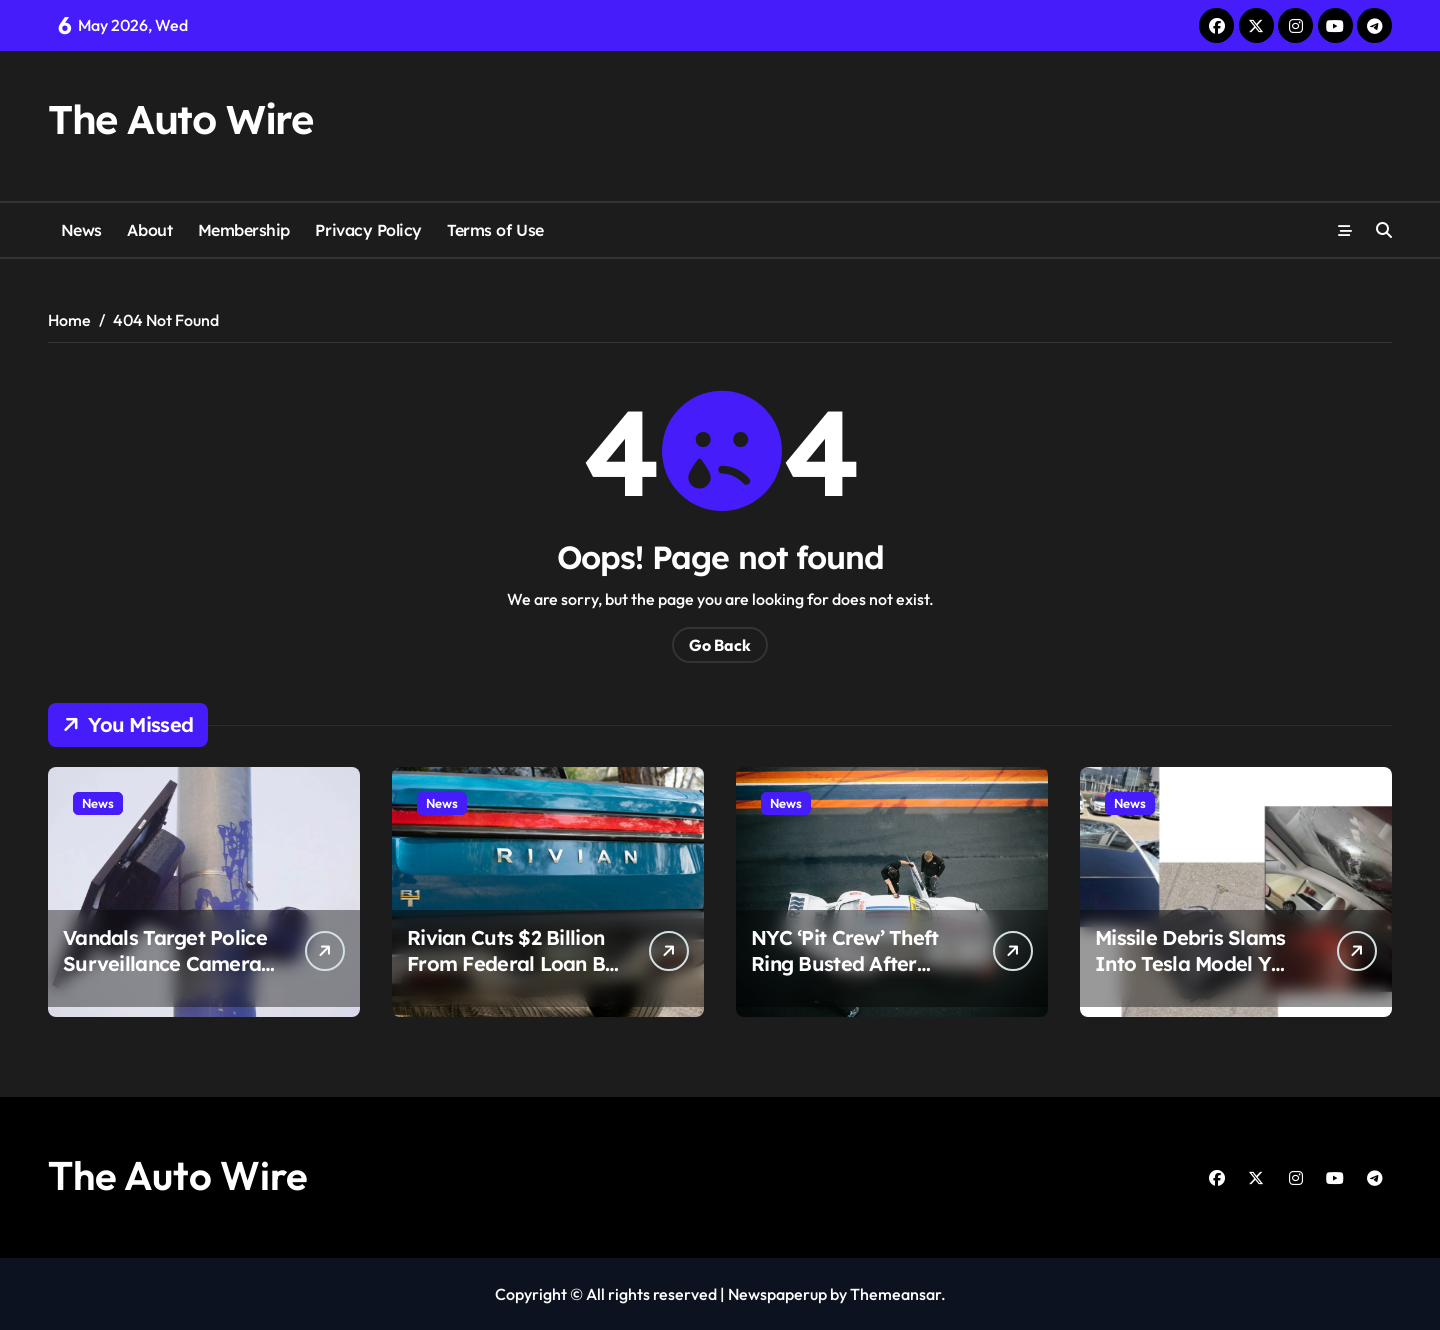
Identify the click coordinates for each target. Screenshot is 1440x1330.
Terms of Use (495, 230)
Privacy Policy (368, 230)
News (81, 230)
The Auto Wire (180, 119)
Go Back (720, 645)
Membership (244, 230)
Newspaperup (777, 1294)
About (149, 230)
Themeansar (895, 1294)
